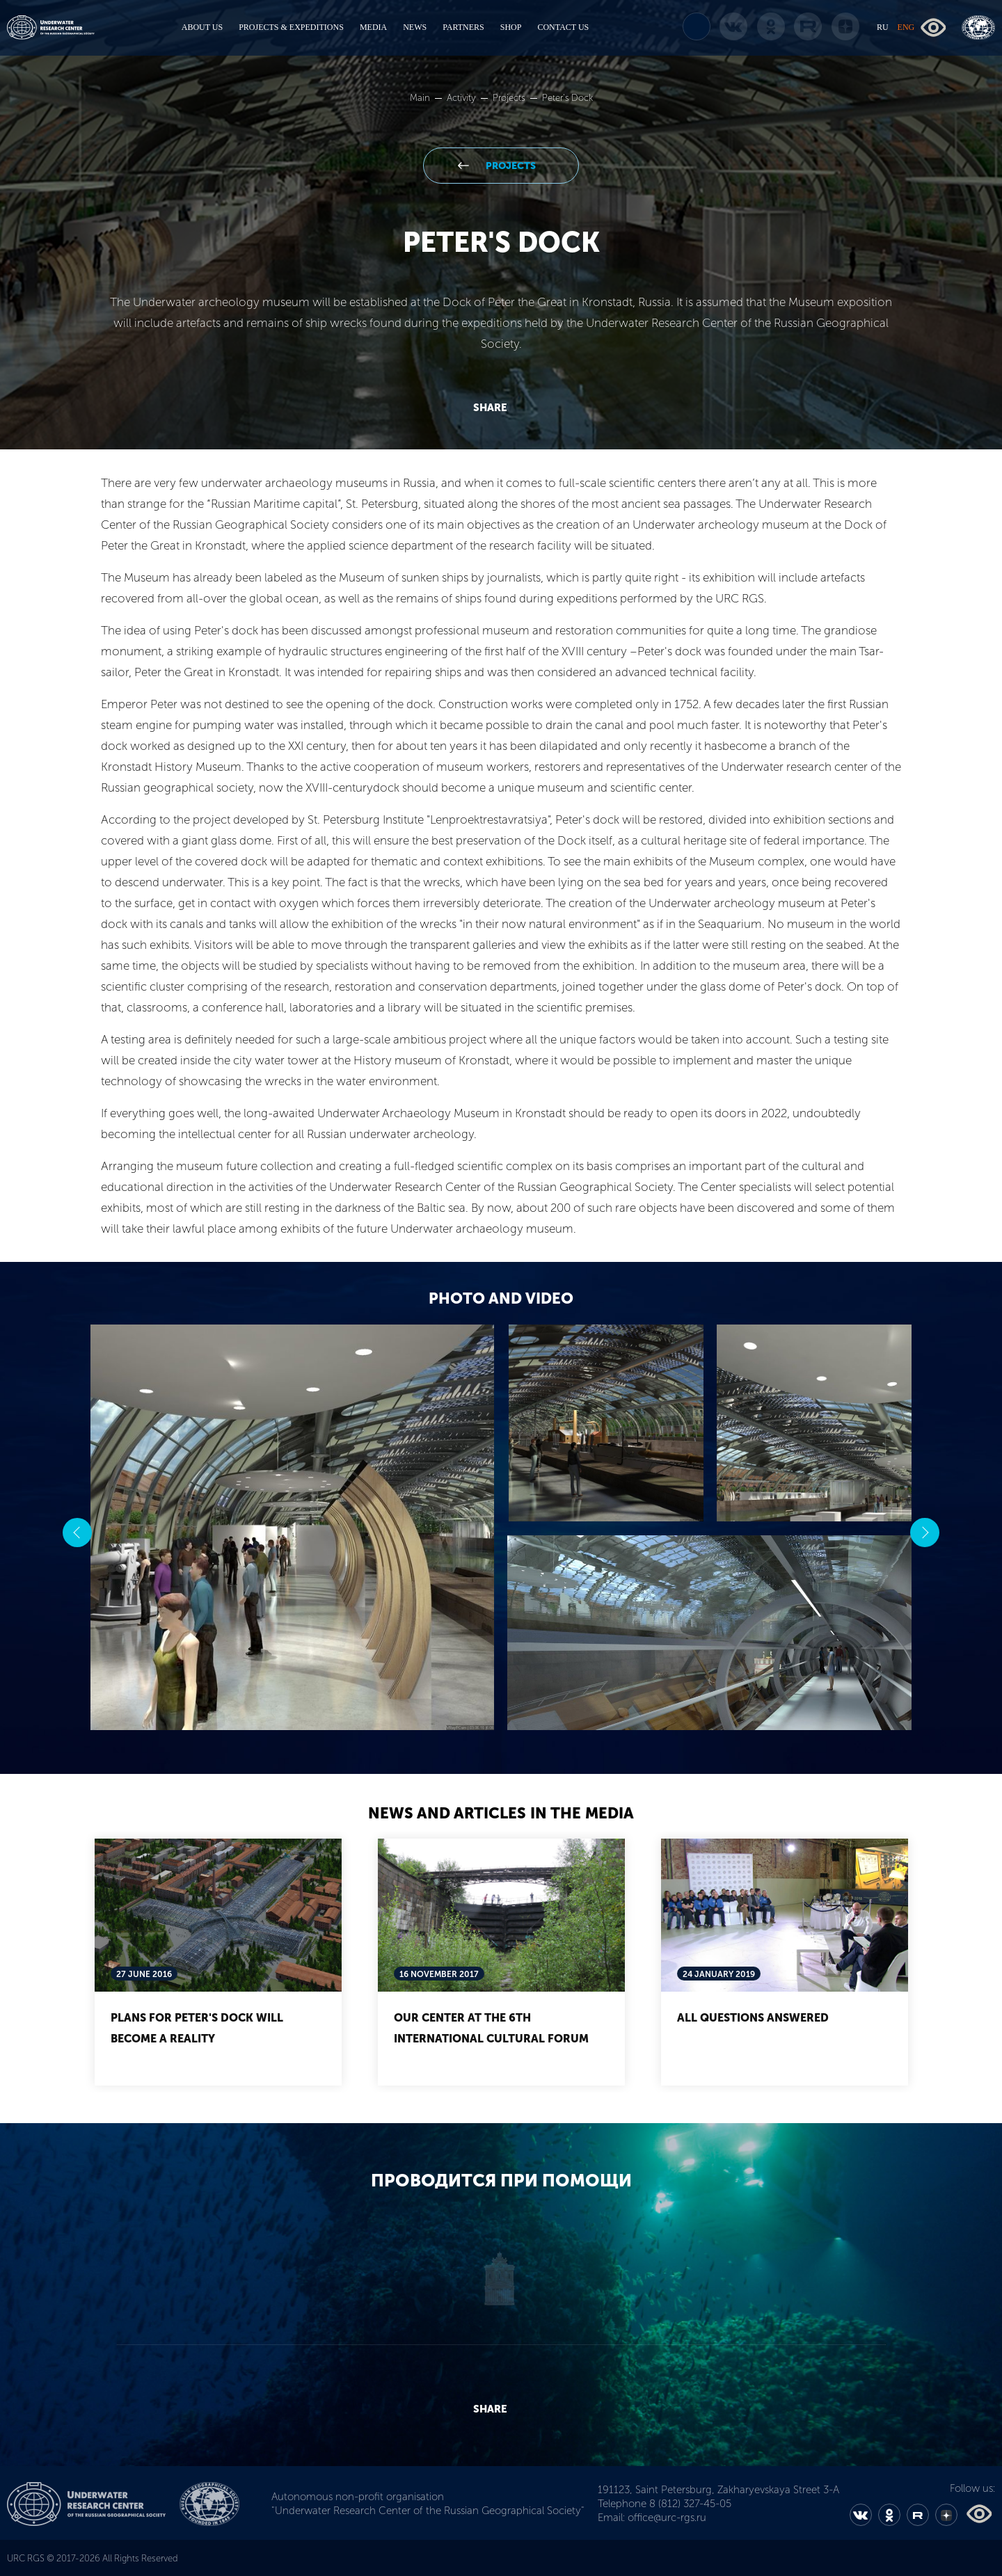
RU (883, 27)
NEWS (415, 27)
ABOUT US (202, 27)
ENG (906, 27)
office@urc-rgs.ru (667, 2517)
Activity (462, 98)
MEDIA (373, 27)
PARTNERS (463, 27)
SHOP (511, 27)
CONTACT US (563, 27)
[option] (501, 1533)
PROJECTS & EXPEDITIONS (291, 27)
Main (421, 98)
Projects (510, 98)
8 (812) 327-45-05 (690, 2503)
